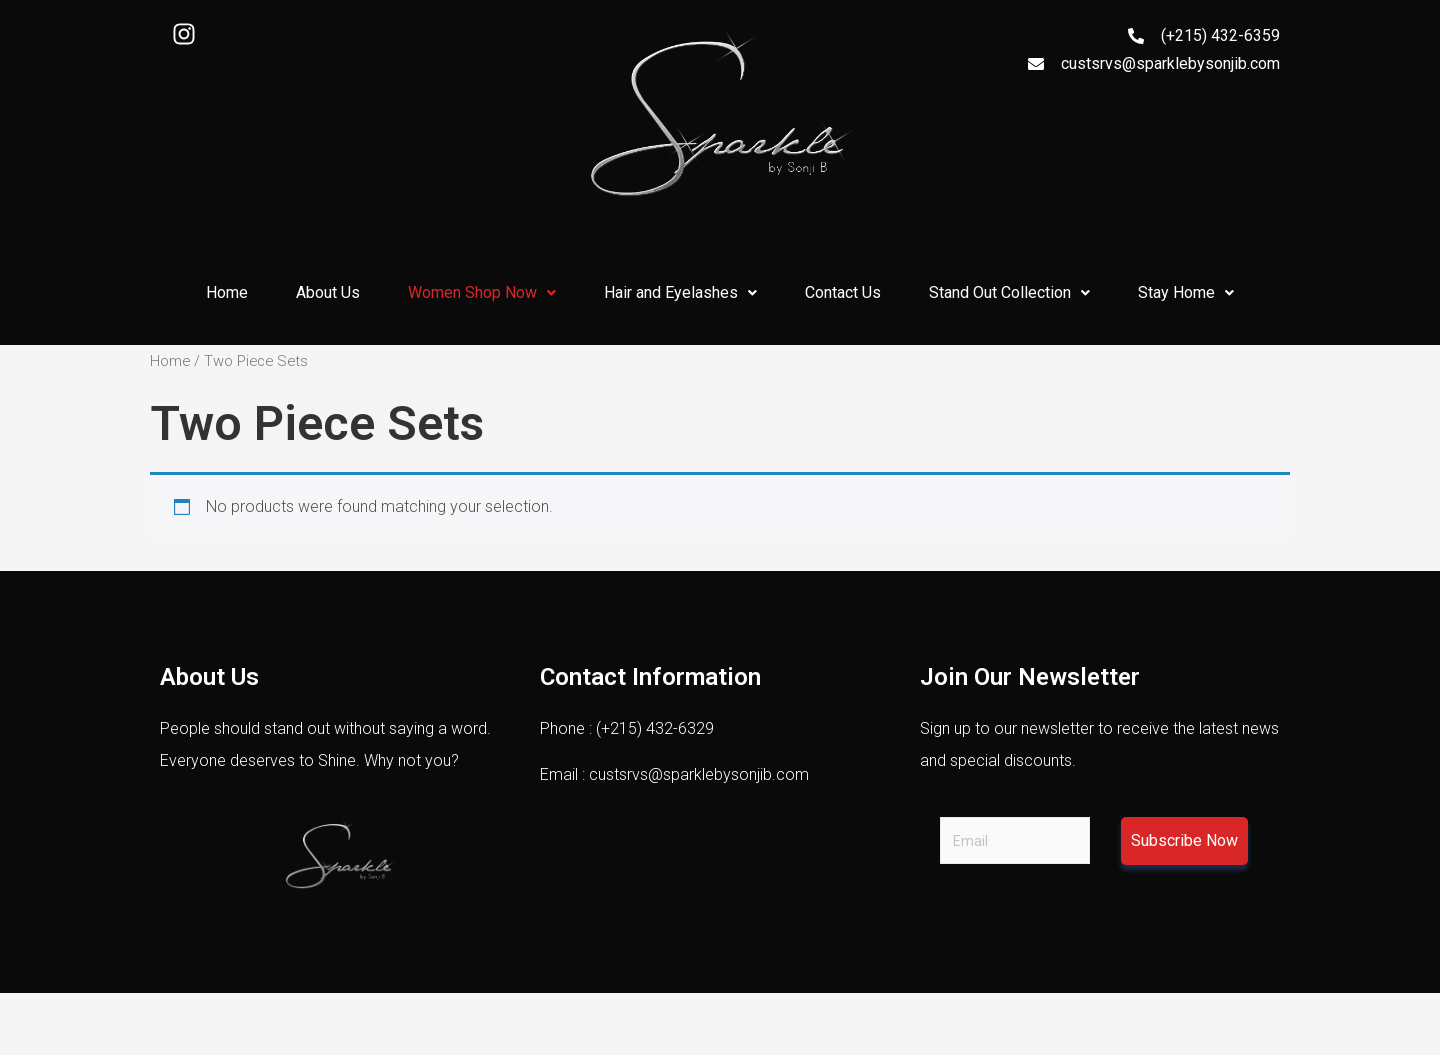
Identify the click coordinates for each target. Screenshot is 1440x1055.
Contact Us (843, 292)
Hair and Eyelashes (680, 292)
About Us (328, 292)
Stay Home (1186, 292)
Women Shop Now (482, 292)
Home (227, 292)
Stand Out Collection (1009, 292)
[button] (482, 293)
